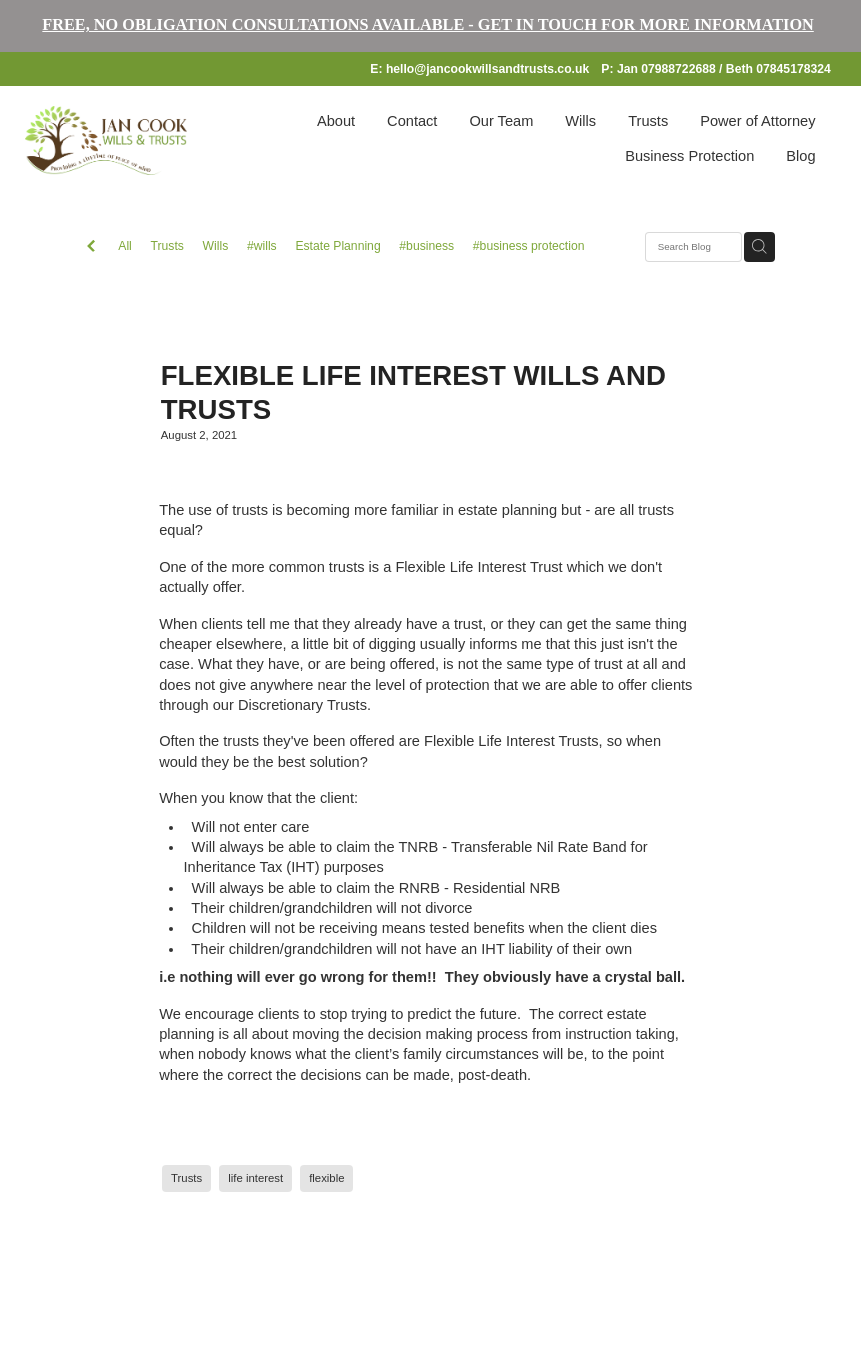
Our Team (501, 121)
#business (426, 246)
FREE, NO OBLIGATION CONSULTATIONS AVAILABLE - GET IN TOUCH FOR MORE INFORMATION (427, 25)
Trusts (648, 121)
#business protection (529, 246)
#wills (262, 246)
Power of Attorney (757, 121)
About (336, 121)
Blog (800, 156)
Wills (580, 121)
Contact (412, 121)
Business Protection (689, 156)
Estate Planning (337, 246)
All (125, 246)
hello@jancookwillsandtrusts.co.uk (487, 69)
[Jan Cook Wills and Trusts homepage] (106, 140)
